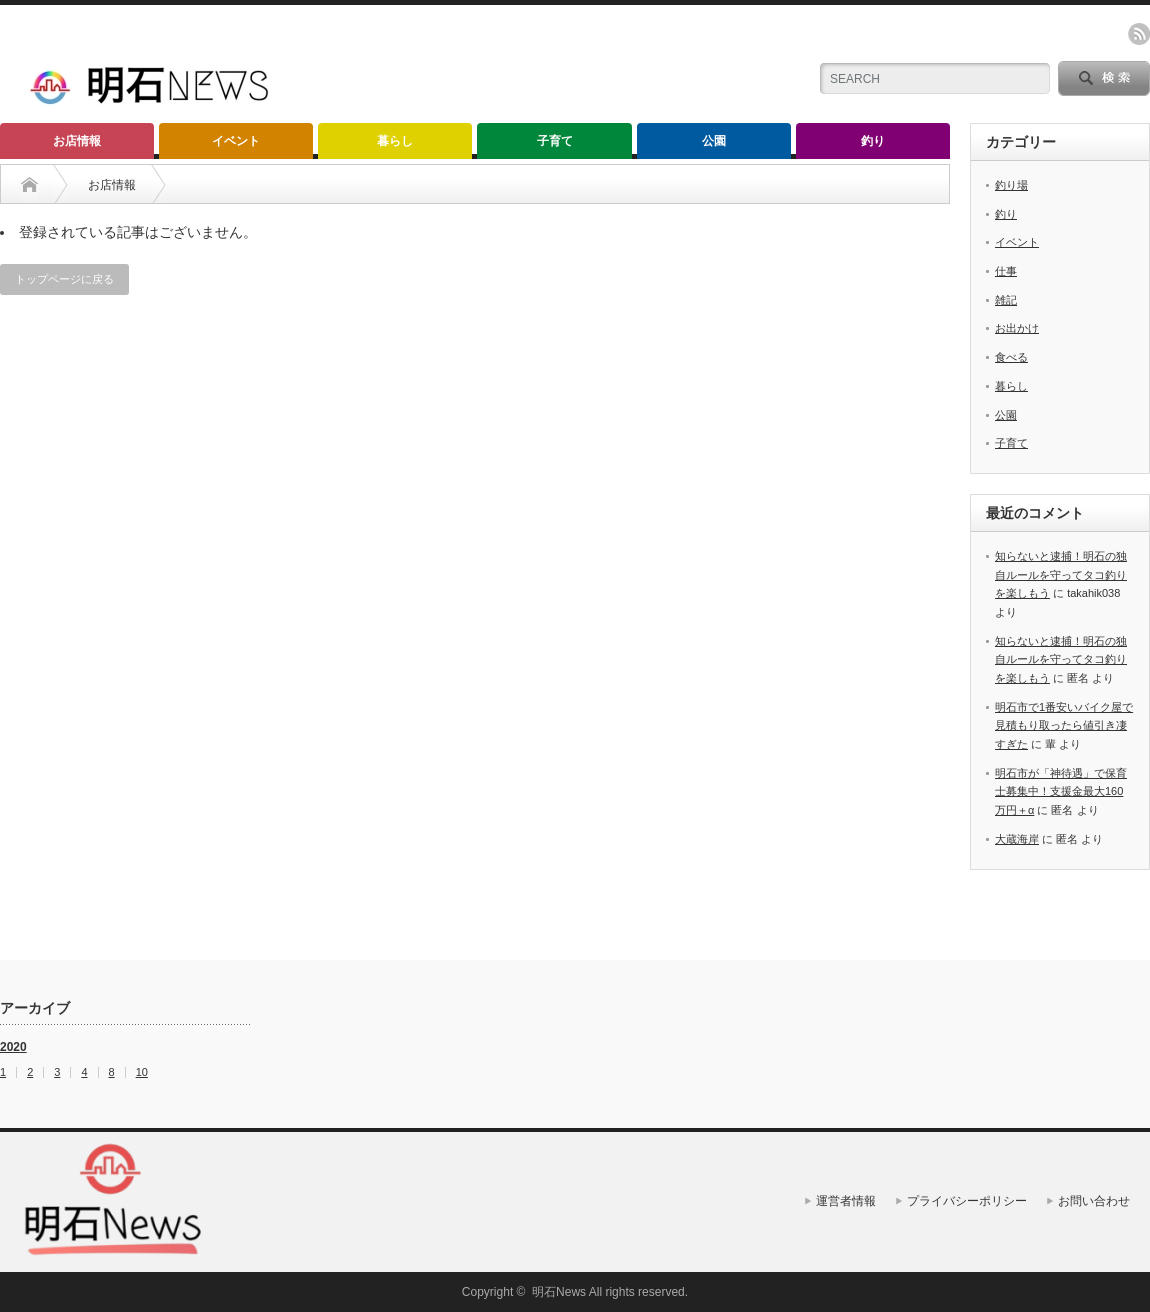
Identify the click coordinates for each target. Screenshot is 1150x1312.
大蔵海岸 (1017, 839)
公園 (714, 141)
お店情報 (77, 141)
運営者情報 (846, 1201)
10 (142, 1072)
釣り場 (1011, 185)
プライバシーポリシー (967, 1201)
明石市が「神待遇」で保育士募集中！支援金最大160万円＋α (1061, 791)
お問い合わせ (1094, 1201)
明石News (559, 1292)
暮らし (395, 141)
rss (1139, 34)
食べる (1011, 357)
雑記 (1006, 300)
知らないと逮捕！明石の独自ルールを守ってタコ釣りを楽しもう (1061, 574)
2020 (13, 1047)
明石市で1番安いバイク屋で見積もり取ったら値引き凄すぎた (1064, 725)
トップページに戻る (64, 279)
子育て (555, 141)
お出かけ (1017, 328)
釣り (873, 141)
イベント (236, 141)
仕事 (1006, 271)
